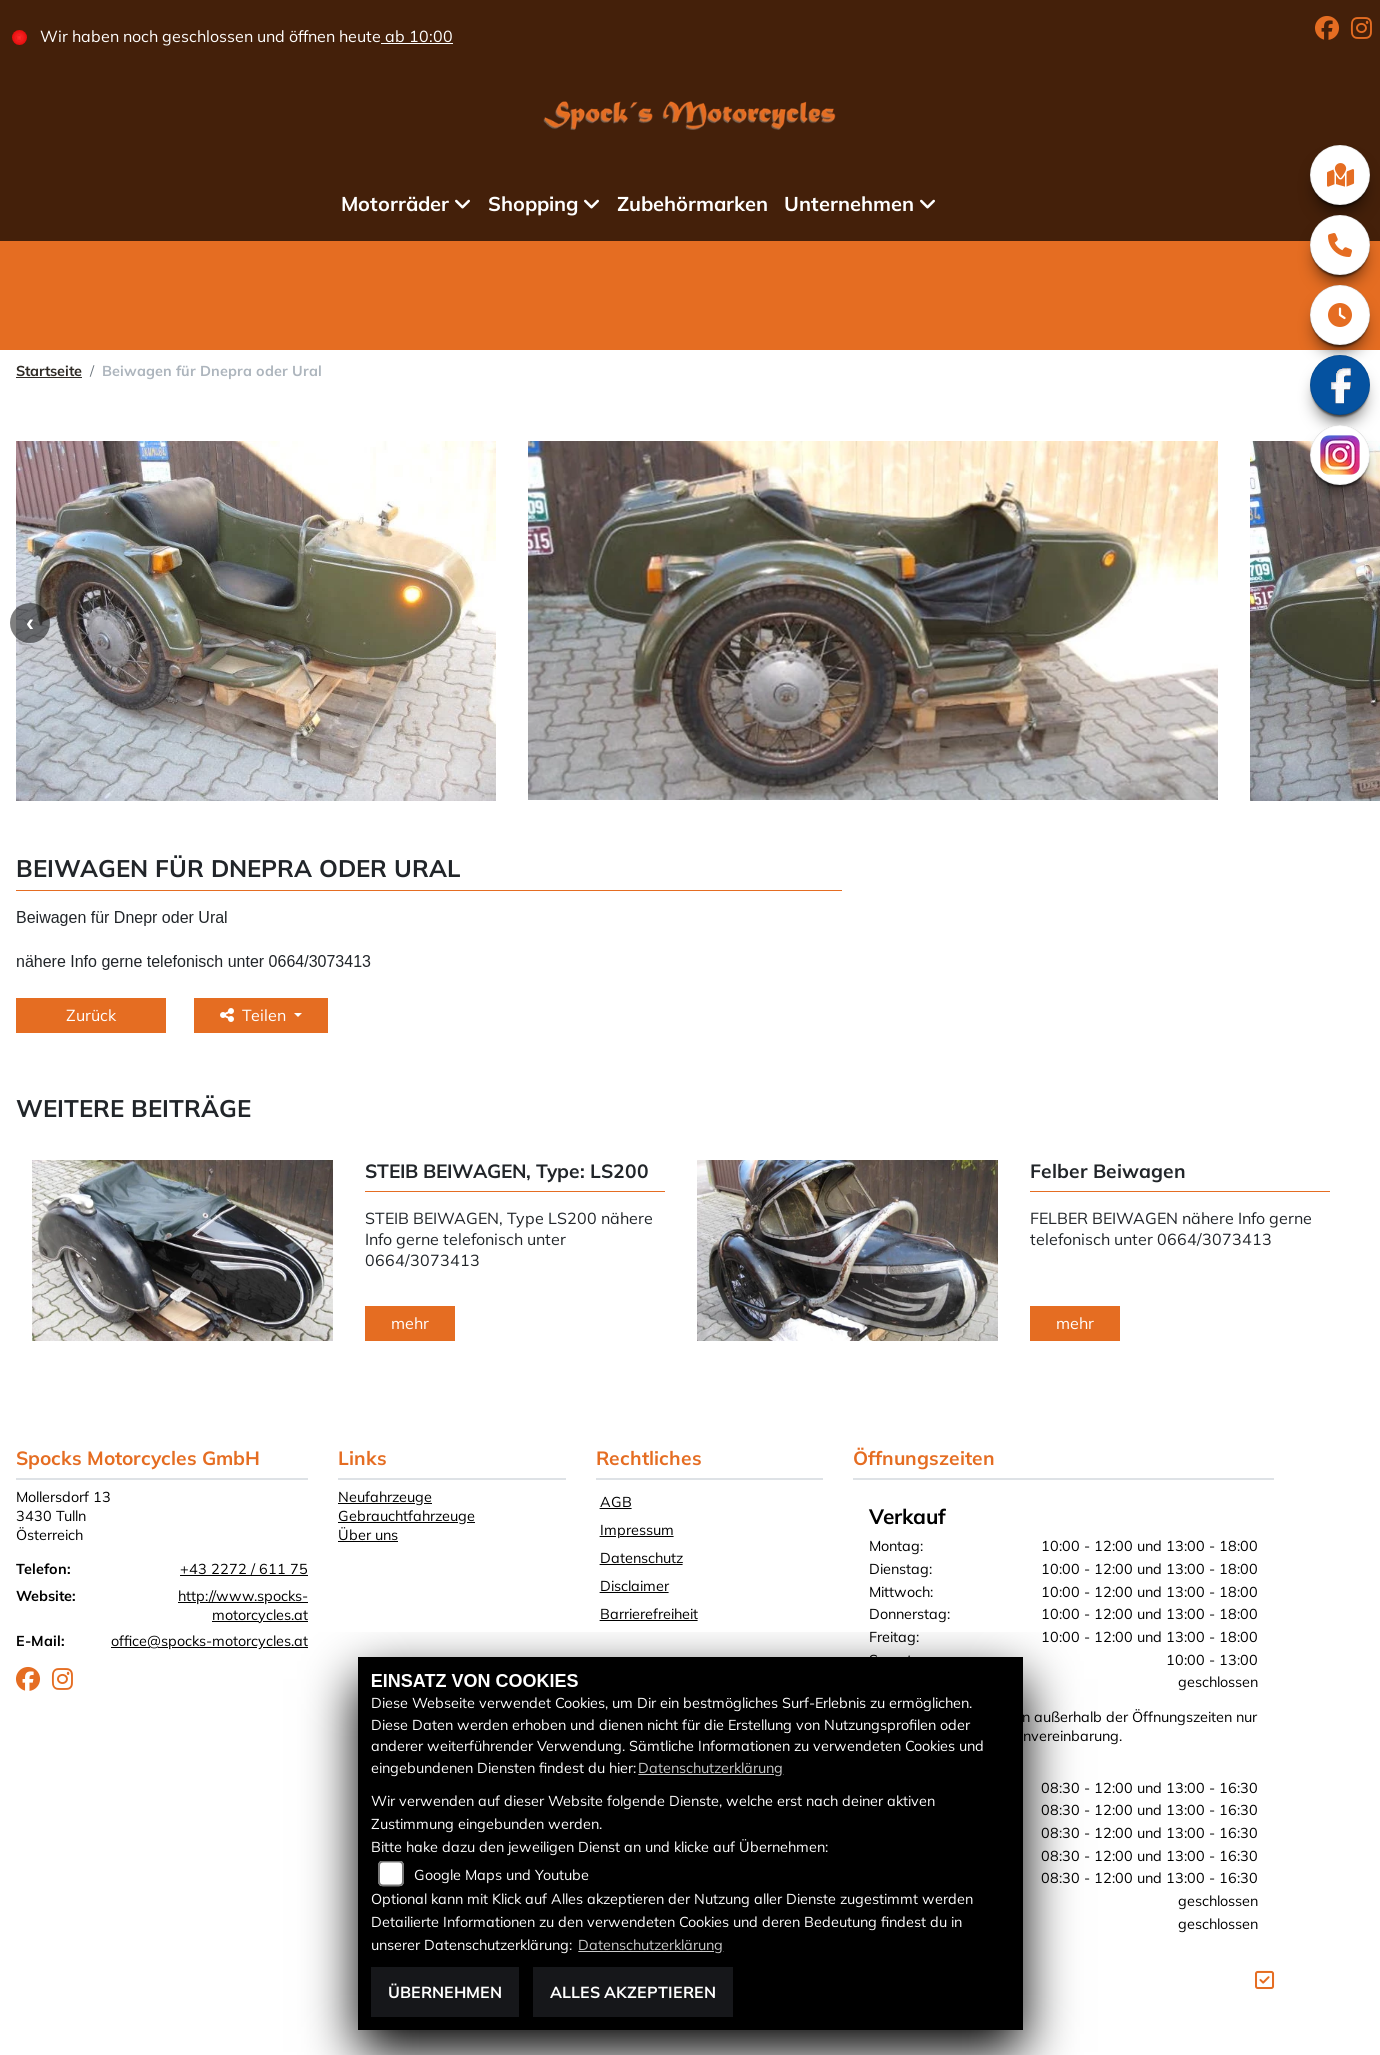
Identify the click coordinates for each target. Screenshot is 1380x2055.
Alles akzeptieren (633, 1992)
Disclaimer (634, 1586)
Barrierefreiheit (649, 1614)
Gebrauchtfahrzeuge (406, 1516)
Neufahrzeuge (385, 1497)
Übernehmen (445, 1992)
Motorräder (400, 203)
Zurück (91, 1015)
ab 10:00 (429, 36)
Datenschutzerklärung (710, 1768)
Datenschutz (641, 1558)
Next (1362, 1253)
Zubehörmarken (698, 203)
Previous (30, 623)
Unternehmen (855, 203)
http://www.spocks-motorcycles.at (243, 1605)
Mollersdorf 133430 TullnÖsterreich (63, 1515)
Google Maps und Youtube (501, 1875)
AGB (616, 1502)
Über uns (368, 1535)
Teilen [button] (255, 1015)
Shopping (538, 203)
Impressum (637, 1530)
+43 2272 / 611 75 (244, 1569)
